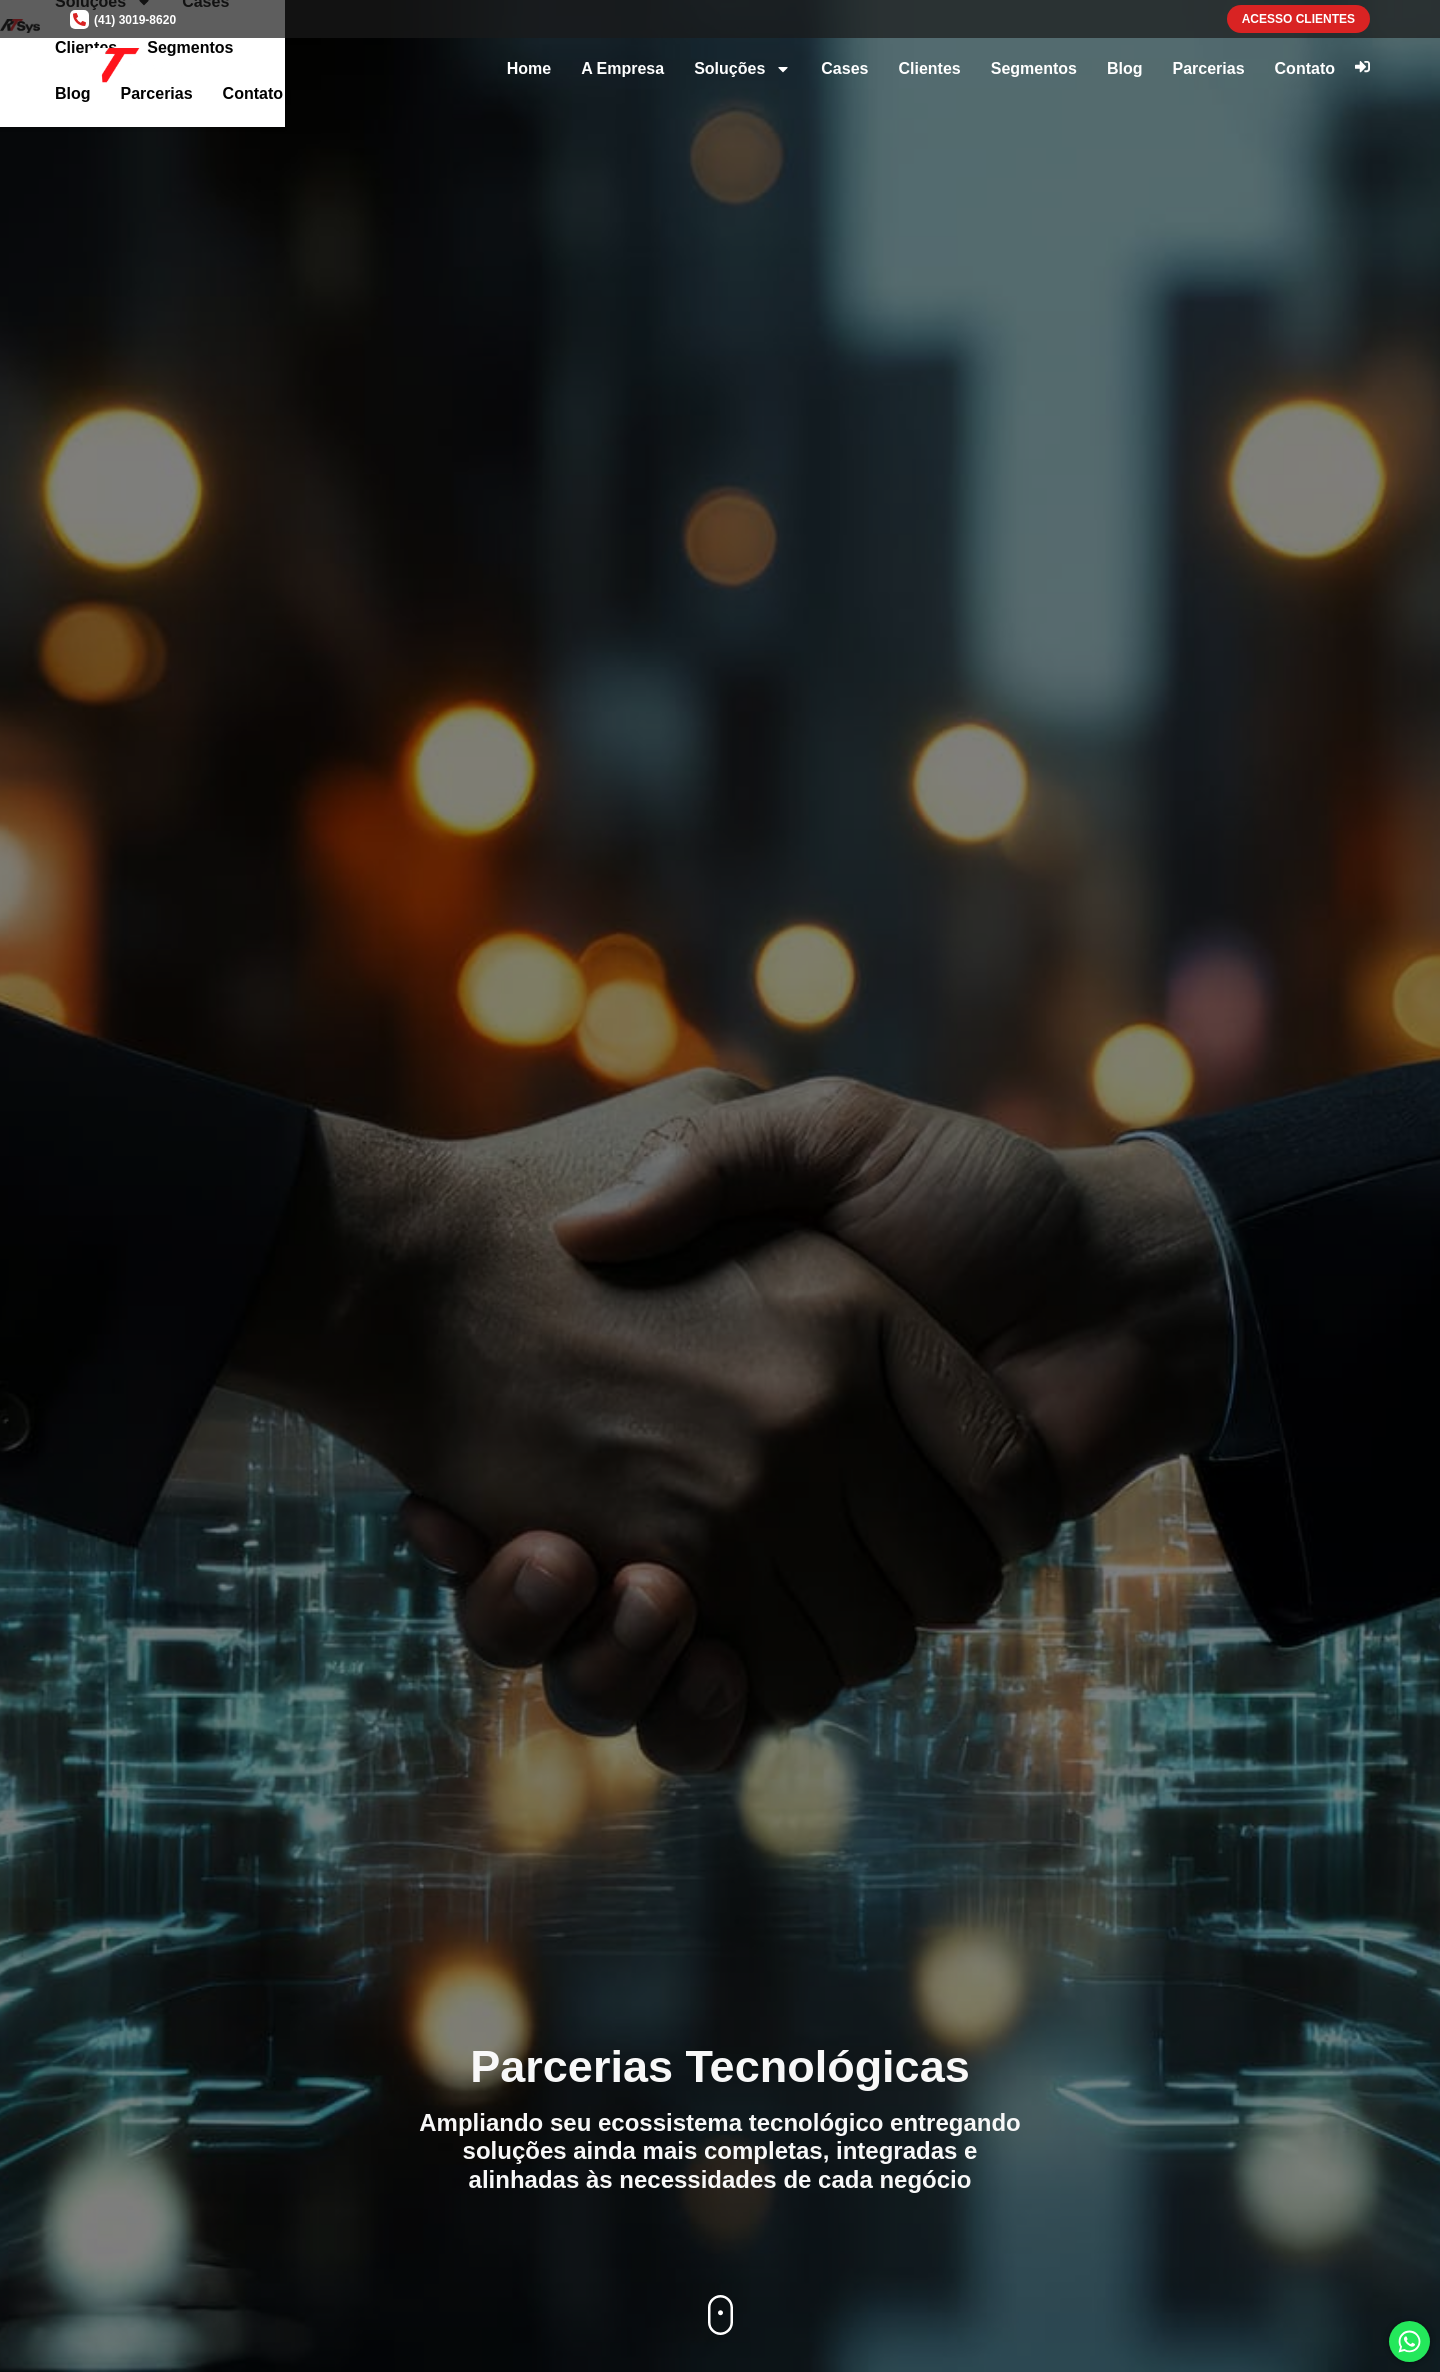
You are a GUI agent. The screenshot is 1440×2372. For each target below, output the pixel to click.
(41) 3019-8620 (135, 20)
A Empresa (622, 68)
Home (529, 68)
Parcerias (1209, 68)
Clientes (929, 68)
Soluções (742, 69)
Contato (1305, 68)
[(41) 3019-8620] (79, 19)
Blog (1125, 68)
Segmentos (1034, 68)
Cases (844, 68)
